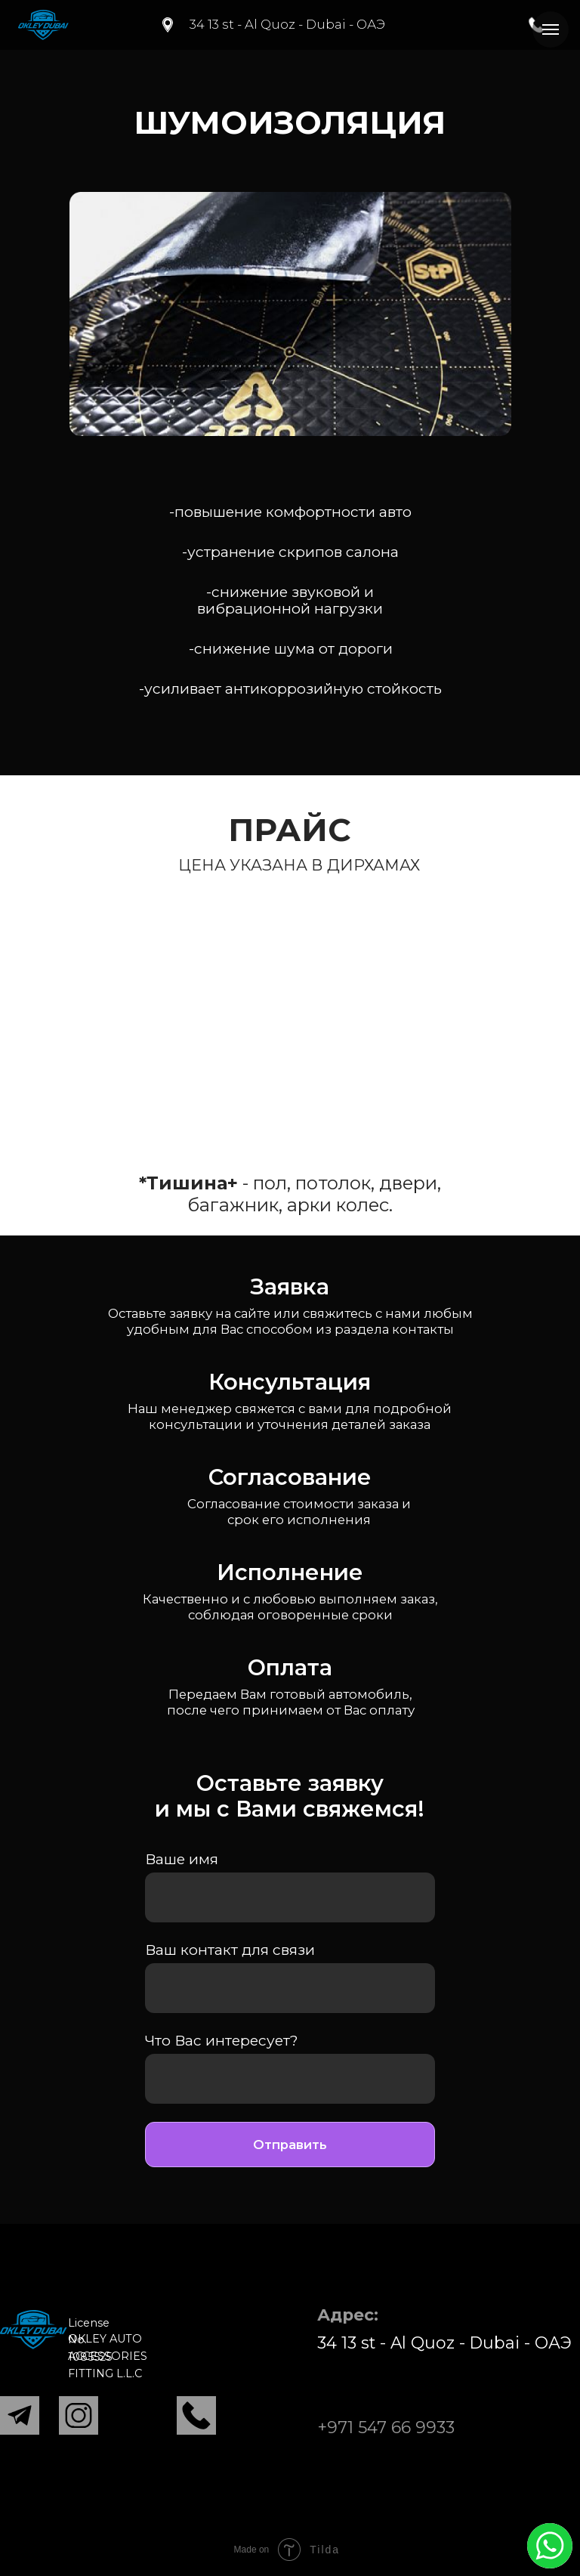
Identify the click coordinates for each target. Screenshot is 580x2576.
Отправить (290, 2144)
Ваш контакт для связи (230, 1950)
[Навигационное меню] (550, 29)
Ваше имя (181, 1859)
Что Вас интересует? (221, 2040)
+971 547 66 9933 (386, 2427)
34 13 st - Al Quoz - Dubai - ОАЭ (287, 24)
